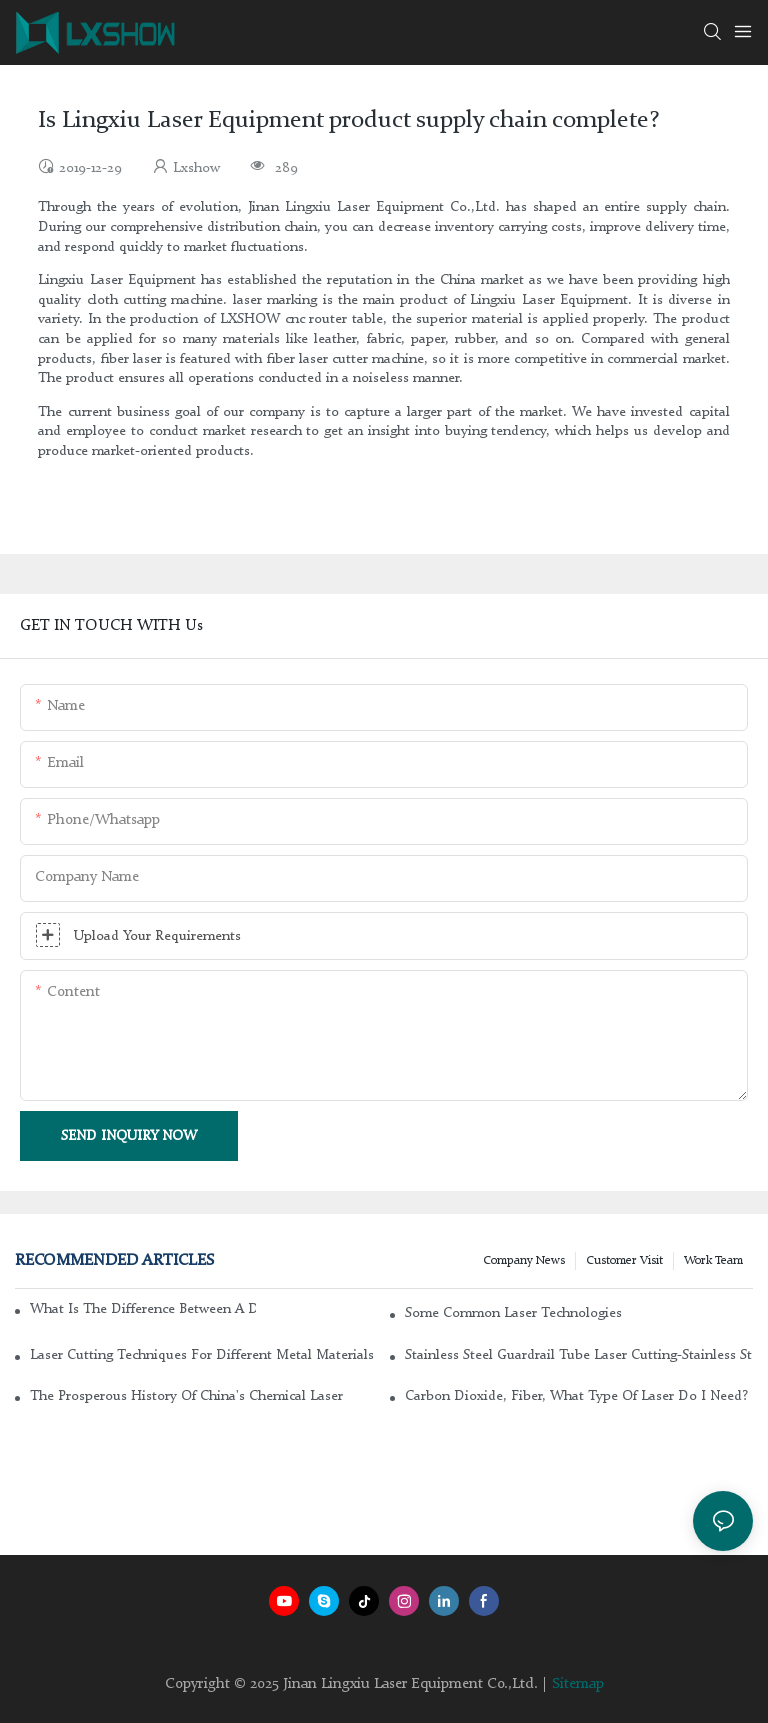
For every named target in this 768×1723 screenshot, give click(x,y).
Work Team (713, 1261)
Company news (524, 1261)
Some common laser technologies (513, 1313)
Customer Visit (624, 1261)
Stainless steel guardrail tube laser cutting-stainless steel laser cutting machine (579, 1355)
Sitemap (578, 1684)
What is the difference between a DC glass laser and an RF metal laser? (143, 1309)
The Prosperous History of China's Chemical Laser (186, 1396)
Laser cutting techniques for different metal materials (202, 1355)
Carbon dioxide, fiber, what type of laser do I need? (576, 1396)
